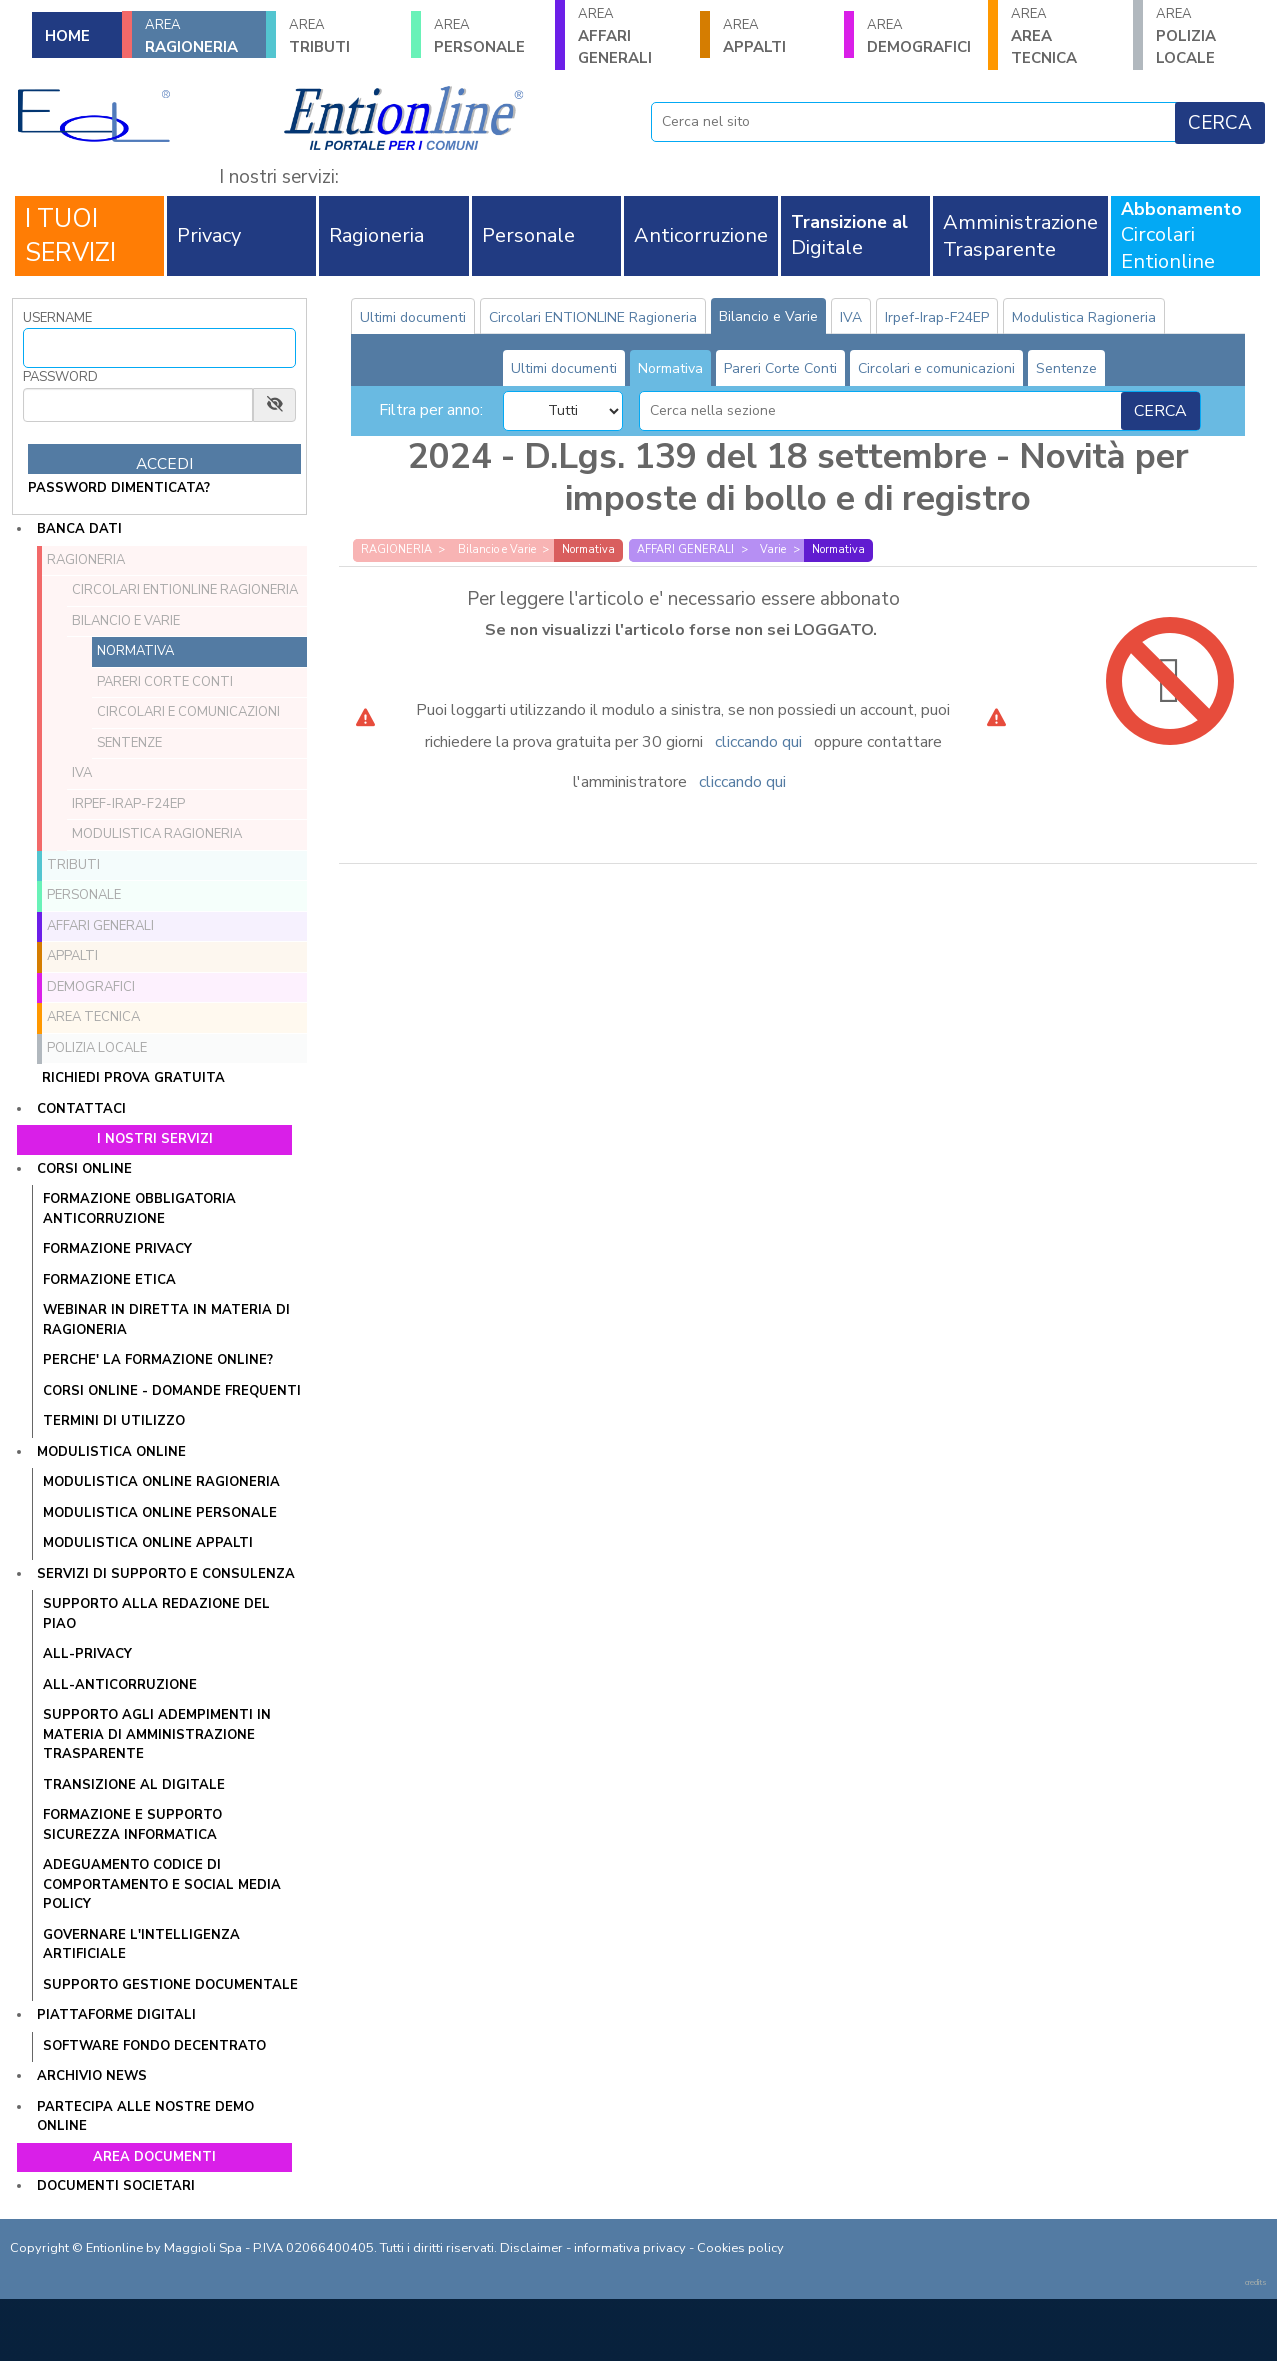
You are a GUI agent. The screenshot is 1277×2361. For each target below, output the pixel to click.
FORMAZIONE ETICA (109, 1280)
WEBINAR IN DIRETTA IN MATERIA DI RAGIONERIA (166, 1320)
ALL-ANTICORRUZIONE (120, 1685)
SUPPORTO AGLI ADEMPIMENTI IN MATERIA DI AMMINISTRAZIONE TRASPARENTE (157, 1734)
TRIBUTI (343, 36)
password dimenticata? (119, 488)
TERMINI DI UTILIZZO (114, 1421)
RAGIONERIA (199, 36)
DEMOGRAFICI (921, 36)
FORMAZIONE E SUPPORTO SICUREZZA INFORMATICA (132, 1825)
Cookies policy (740, 2248)
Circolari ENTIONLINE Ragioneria (185, 590)
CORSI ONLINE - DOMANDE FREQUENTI (172, 1391)
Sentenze (129, 743)
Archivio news (92, 2076)
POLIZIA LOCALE (1210, 36)
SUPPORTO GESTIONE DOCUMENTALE (170, 1985)
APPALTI (777, 36)
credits (1256, 2282)
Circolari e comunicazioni (188, 712)
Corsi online (84, 1169)
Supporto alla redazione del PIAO (156, 1614)
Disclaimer (531, 2248)
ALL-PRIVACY (87, 1654)
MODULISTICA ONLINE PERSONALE (160, 1513)
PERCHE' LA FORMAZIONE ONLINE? (158, 1360)
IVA (82, 773)
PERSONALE (488, 36)
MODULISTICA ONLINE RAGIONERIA (161, 1482)
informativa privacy (630, 2248)
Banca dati (79, 529)
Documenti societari (116, 2186)
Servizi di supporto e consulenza (166, 1574)
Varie (773, 549)
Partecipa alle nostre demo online (145, 2117)
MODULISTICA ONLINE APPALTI (148, 1543)
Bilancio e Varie (126, 621)
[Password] (138, 405)
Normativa (135, 651)
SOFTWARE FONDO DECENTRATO (154, 2046)
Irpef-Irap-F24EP (128, 804)
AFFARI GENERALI (632, 36)
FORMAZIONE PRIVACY (117, 1249)
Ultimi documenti (413, 317)
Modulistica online (111, 1452)
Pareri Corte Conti (165, 682)
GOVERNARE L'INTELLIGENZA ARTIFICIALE (141, 1945)
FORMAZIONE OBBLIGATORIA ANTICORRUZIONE (139, 1209)
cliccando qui (758, 742)
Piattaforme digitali (116, 2015)
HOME (67, 36)
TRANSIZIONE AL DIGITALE (134, 1785)
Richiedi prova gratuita (133, 1078)
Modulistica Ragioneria (157, 834)
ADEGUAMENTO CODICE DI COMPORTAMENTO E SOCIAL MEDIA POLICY (162, 1884)
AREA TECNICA (1065, 36)
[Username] (159, 348)
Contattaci (81, 1109)
